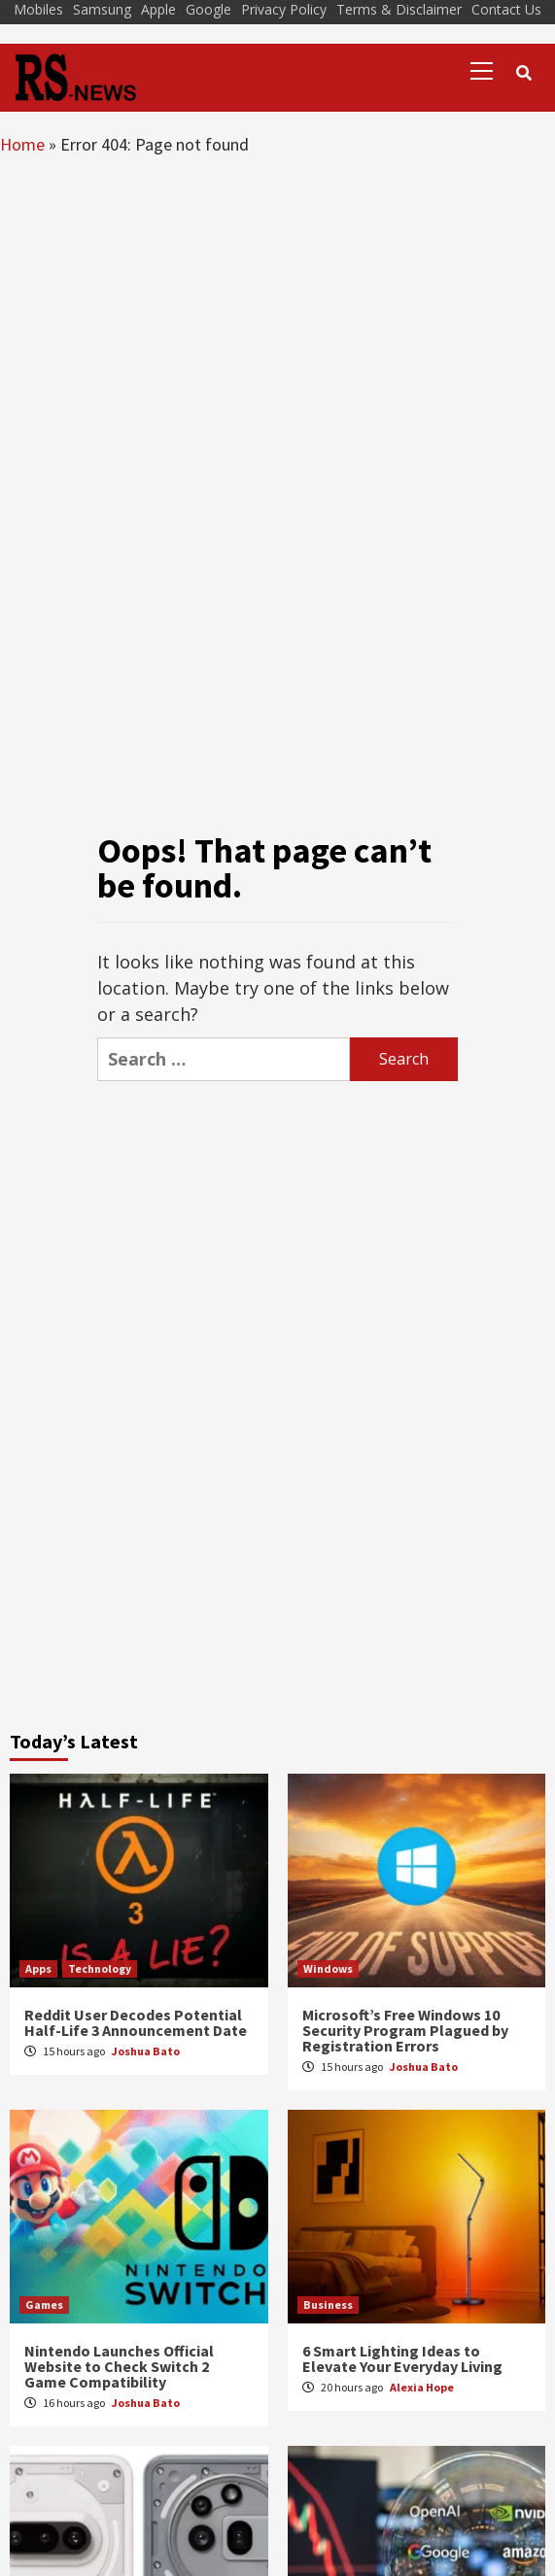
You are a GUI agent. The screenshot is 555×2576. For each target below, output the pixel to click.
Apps (38, 1968)
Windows (328, 1968)
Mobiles (38, 9)
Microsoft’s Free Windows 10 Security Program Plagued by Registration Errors (405, 2030)
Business (328, 2304)
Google (208, 9)
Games (44, 2304)
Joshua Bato (146, 2051)
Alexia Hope (422, 2387)
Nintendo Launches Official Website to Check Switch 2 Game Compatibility (119, 2366)
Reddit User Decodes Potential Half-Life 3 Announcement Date (135, 2022)
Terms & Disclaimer (399, 9)
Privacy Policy (284, 9)
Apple (158, 9)
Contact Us (506, 9)
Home (22, 144)
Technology (99, 1968)
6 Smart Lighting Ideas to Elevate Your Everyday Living (402, 2358)
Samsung (102, 9)
